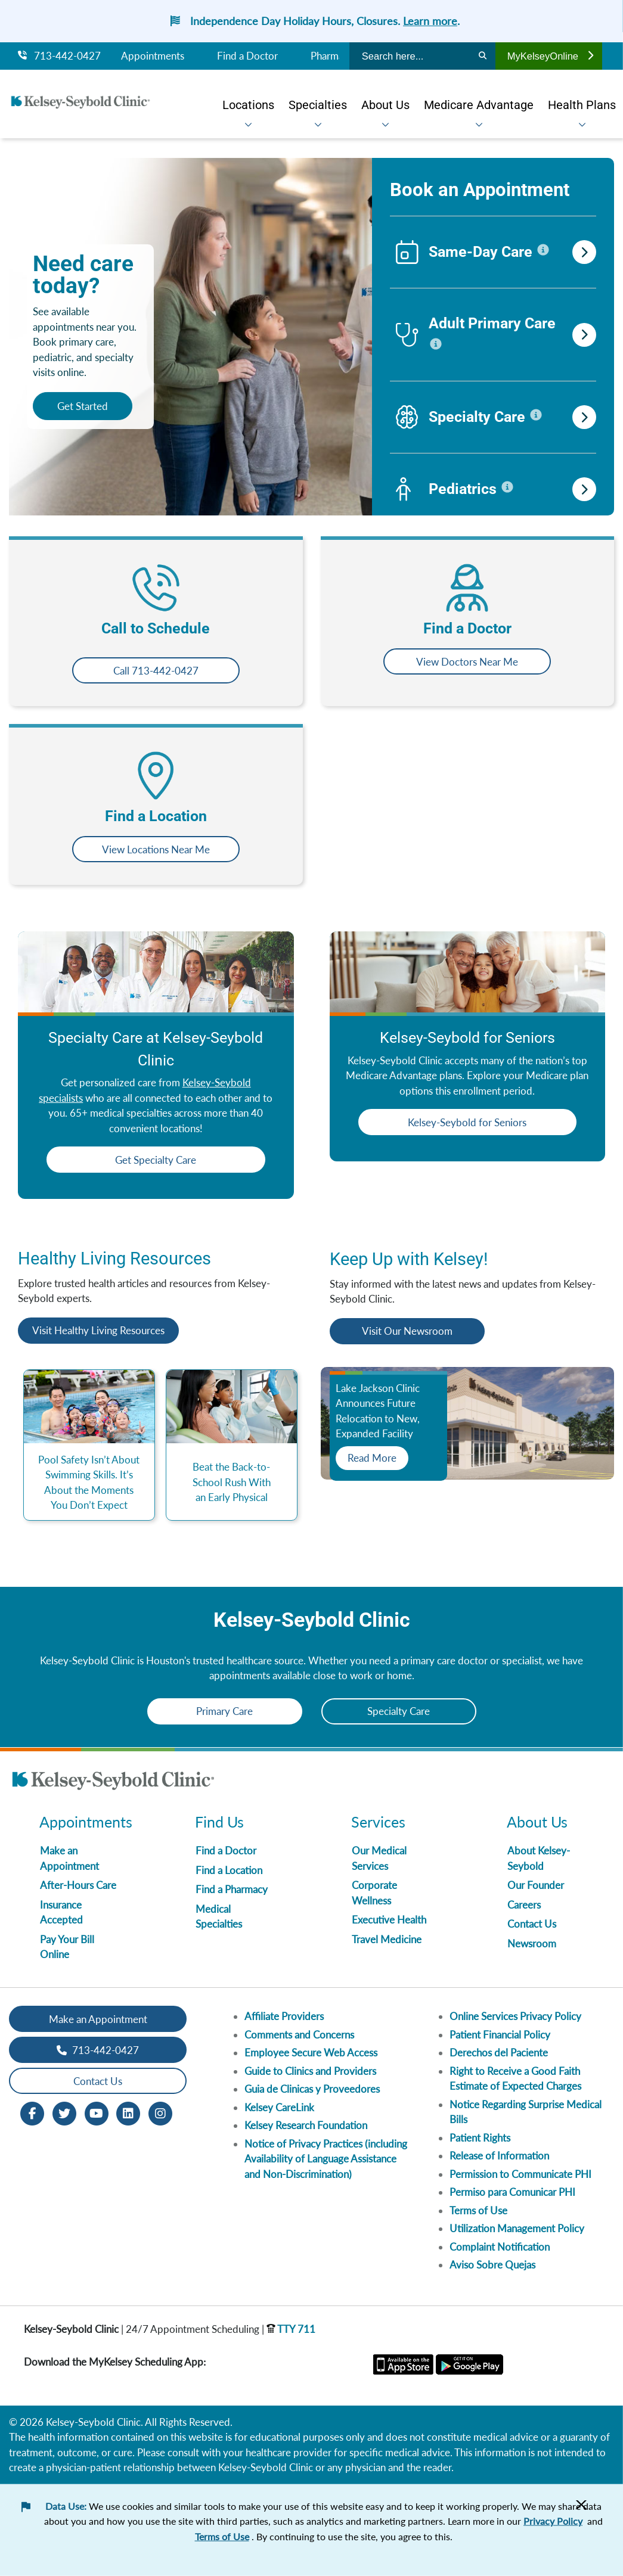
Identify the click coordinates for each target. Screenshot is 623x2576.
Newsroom (531, 1943)
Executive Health (389, 1919)
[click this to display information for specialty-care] (536, 415)
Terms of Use (478, 2210)
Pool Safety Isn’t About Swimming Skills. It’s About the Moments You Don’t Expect (89, 1482)
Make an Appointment (98, 2019)
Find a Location (229, 1870)
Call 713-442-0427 (156, 670)
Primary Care (224, 1711)
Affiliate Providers (284, 2016)
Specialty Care (398, 1711)
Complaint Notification (500, 2247)
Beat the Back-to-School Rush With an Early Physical (232, 1482)
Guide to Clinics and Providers (310, 2071)
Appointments (152, 56)
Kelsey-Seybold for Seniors (467, 1122)
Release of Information (499, 2155)
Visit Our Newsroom (407, 1331)
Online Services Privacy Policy (515, 2016)
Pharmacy (332, 56)
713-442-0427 (59, 56)
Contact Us (531, 1924)
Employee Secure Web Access (310, 2052)
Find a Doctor (247, 56)
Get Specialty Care (155, 1160)
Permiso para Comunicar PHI (512, 2192)
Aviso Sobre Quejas (492, 2264)
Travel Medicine (386, 1939)
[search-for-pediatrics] (584, 489)
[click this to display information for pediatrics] (507, 487)
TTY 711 (290, 2329)
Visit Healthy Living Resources (98, 1330)
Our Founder (535, 1885)
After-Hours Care (78, 1885)
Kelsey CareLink (279, 2107)
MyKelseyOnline (550, 56)
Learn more (430, 20)
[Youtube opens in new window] (96, 2112)
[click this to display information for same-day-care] (543, 250)
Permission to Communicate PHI (520, 2174)
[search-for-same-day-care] (584, 252)
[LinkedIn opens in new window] (128, 2112)
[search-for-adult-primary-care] (584, 335)
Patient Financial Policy (500, 2034)
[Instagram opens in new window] (160, 2112)
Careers (524, 1904)
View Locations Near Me (156, 849)
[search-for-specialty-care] (584, 417)
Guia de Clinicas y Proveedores (312, 2089)
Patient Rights (480, 2137)
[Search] (482, 56)
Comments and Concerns (299, 2034)
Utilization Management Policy (517, 2228)
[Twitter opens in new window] (64, 2112)
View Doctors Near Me (467, 661)
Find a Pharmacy (232, 1889)
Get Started (82, 406)
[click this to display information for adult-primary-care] (436, 344)
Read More (372, 1458)
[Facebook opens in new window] (32, 2112)
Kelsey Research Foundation (305, 2125)
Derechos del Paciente (499, 2052)
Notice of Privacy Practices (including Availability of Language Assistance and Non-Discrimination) (325, 2158)
